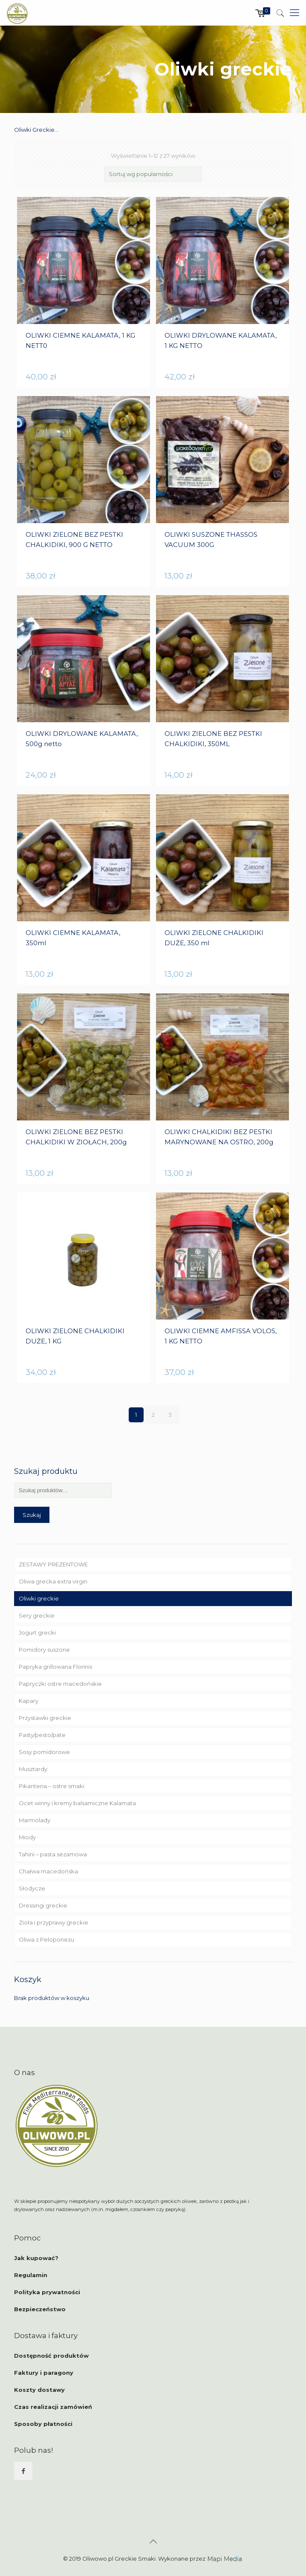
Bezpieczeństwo (40, 2309)
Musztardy (33, 1769)
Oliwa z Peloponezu (46, 1939)
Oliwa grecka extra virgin (53, 1581)
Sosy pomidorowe (44, 1751)
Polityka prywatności (47, 2292)
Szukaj (32, 1514)
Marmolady (34, 1820)
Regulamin (30, 2275)
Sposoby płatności (43, 2423)
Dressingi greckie (43, 1905)
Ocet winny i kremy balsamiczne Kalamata (77, 1803)
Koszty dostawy (39, 2389)
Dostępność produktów (51, 2355)
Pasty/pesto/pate (42, 1734)
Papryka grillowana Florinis (55, 1666)
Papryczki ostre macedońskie (60, 1683)
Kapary (28, 1700)
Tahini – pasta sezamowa (53, 1854)
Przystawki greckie (45, 1717)
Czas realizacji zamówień (53, 2406)
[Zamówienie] (153, 174)
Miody (27, 1837)
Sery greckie (37, 1615)
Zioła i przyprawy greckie (53, 1922)
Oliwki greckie (39, 1598)
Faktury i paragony (43, 2372)
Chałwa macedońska (48, 1871)
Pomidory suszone (44, 1649)
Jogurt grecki (37, 1632)
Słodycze (32, 1888)
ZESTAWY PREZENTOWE (53, 1564)
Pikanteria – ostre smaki (51, 1786)
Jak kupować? (36, 2258)
